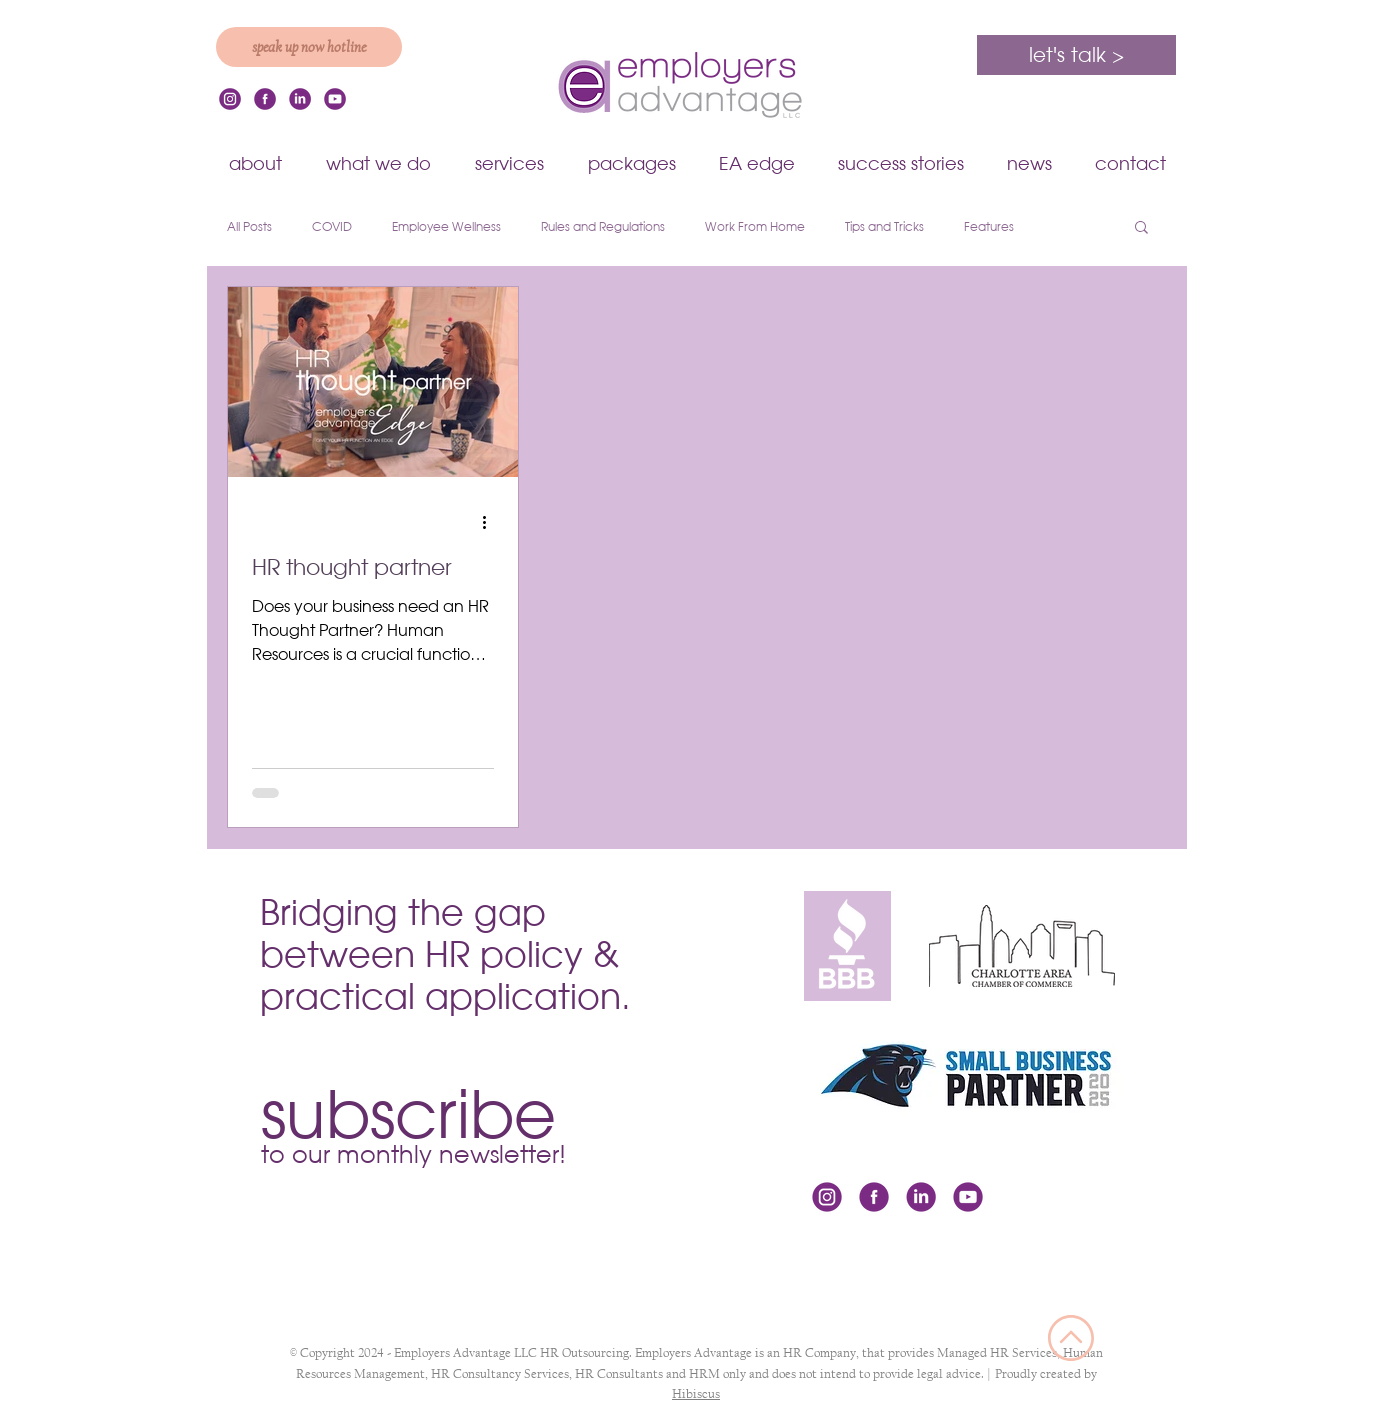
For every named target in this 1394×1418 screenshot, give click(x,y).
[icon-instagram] (230, 99)
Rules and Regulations (603, 226)
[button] (1029, 163)
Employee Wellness (446, 226)
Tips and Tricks (884, 226)
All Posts (249, 226)
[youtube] (335, 99)
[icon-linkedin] (300, 99)
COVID (332, 226)
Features (989, 226)
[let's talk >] (1076, 55)
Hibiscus (696, 1394)
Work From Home (755, 226)
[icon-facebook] (265, 99)
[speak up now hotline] (309, 47)
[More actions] (491, 522)
